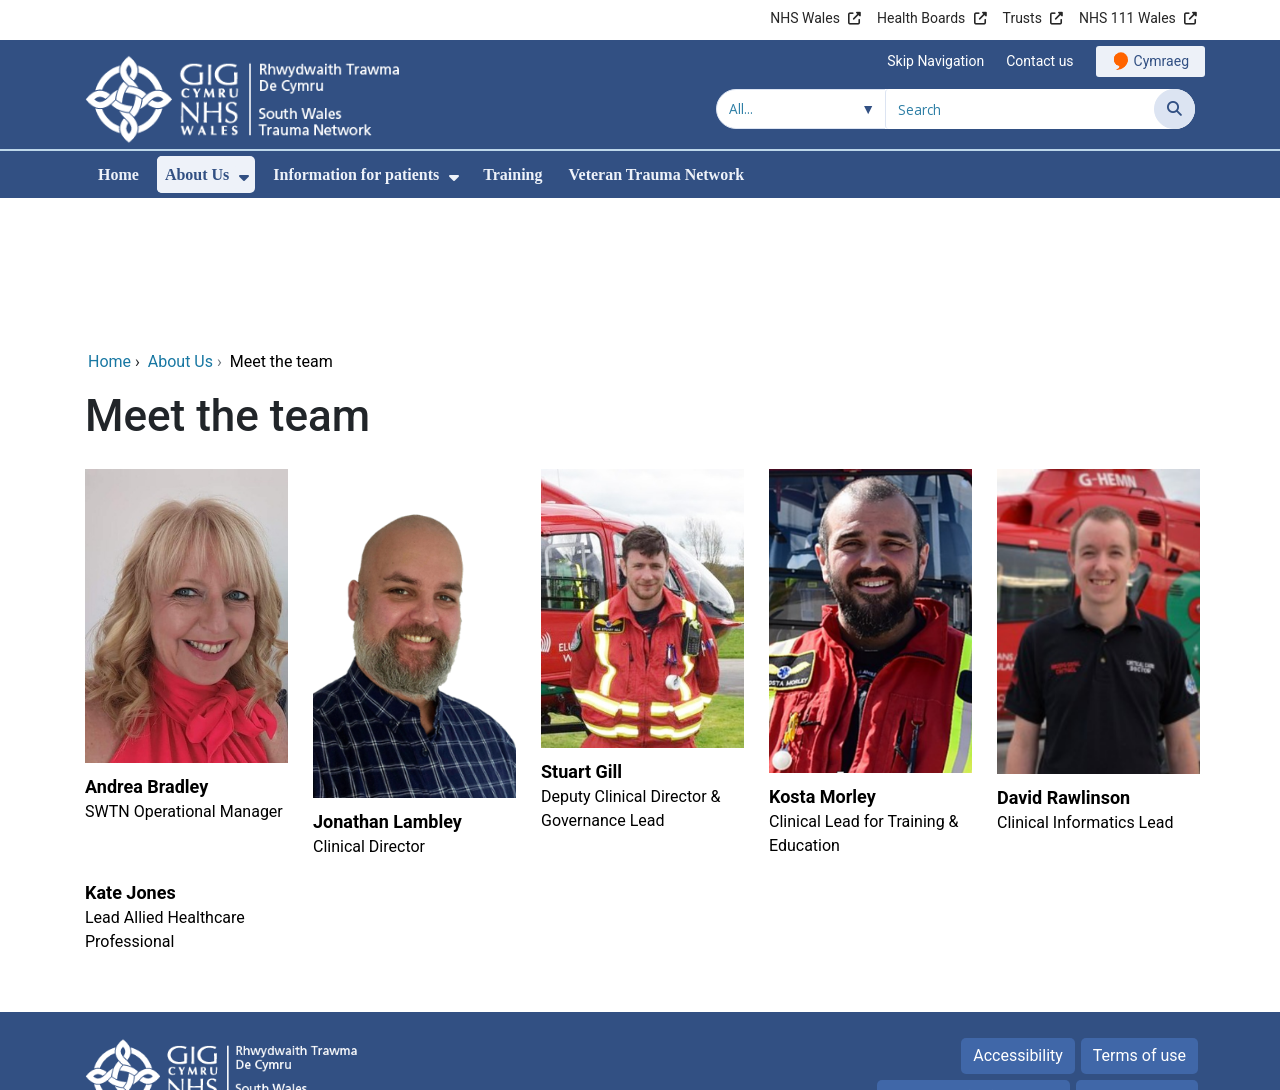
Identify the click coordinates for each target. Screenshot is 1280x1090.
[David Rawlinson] (1096, 528)
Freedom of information (973, 961)
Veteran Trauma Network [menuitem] (656, 174)
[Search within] (801, 109)
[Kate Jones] (184, 780)
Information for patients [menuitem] (356, 174)
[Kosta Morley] (868, 528)
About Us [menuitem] (197, 174)
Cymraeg (1161, 61)
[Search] (1174, 109)
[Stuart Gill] (640, 528)
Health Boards (921, 18)
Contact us (1039, 61)
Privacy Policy (1137, 961)
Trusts (1022, 18)
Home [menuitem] (118, 174)
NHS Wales (805, 18)
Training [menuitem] (512, 174)
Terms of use (1139, 919)
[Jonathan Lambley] (412, 528)
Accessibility (1018, 919)
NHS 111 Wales (1127, 18)
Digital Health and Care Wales (1069, 1064)
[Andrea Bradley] (184, 528)
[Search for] (1020, 109)
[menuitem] (244, 177)
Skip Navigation (935, 61)
